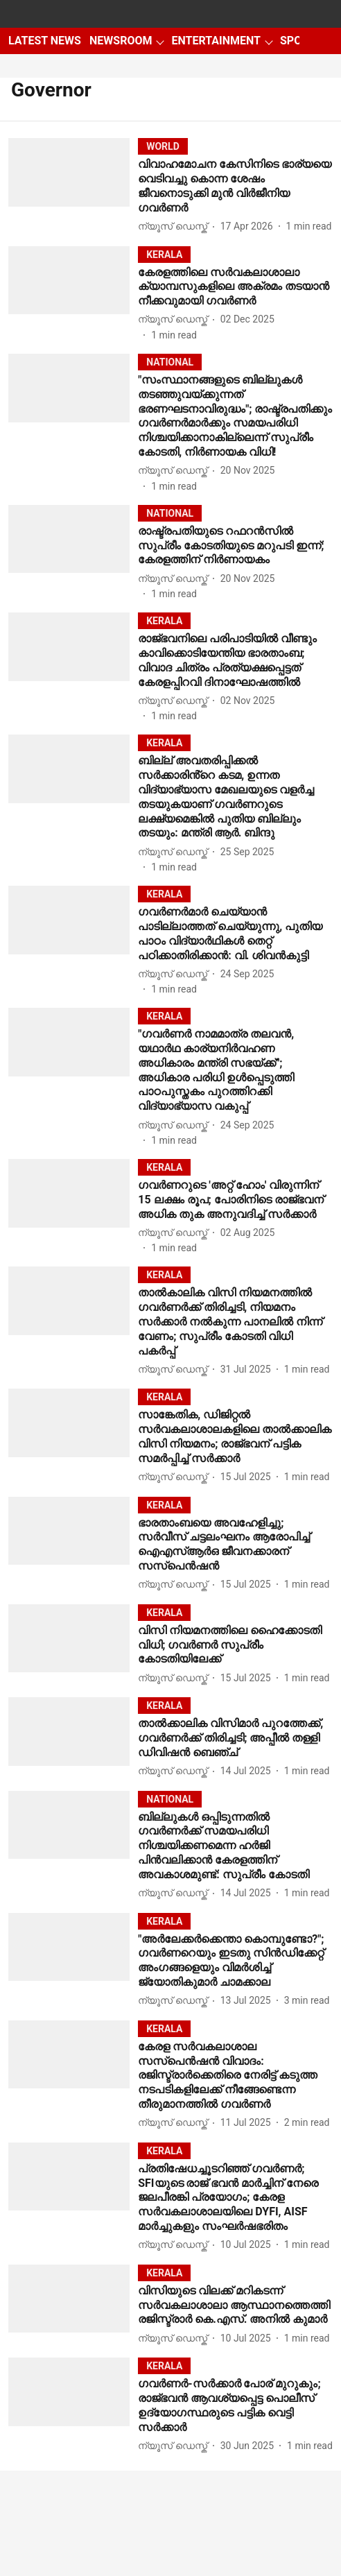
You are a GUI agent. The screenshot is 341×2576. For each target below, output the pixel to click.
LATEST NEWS (44, 40)
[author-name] (175, 226)
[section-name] (163, 146)
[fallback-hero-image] (73, 186)
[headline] (235, 186)
